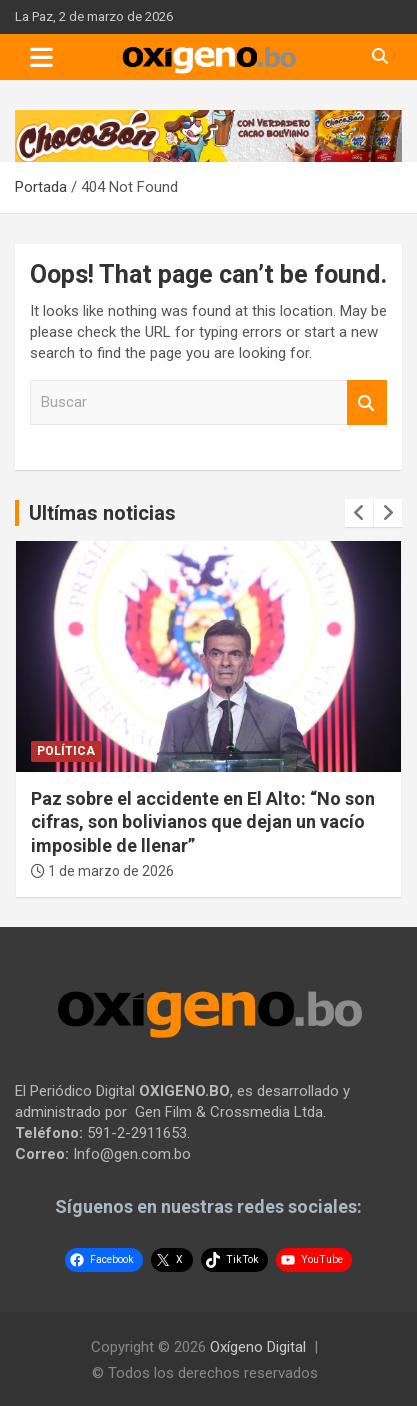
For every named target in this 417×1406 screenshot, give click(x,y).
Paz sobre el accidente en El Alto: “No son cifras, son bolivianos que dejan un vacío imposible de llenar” (203, 822)
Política (66, 751)
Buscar (367, 402)
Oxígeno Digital (258, 1347)
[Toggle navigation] (41, 57)
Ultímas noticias (102, 513)
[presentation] (359, 513)
